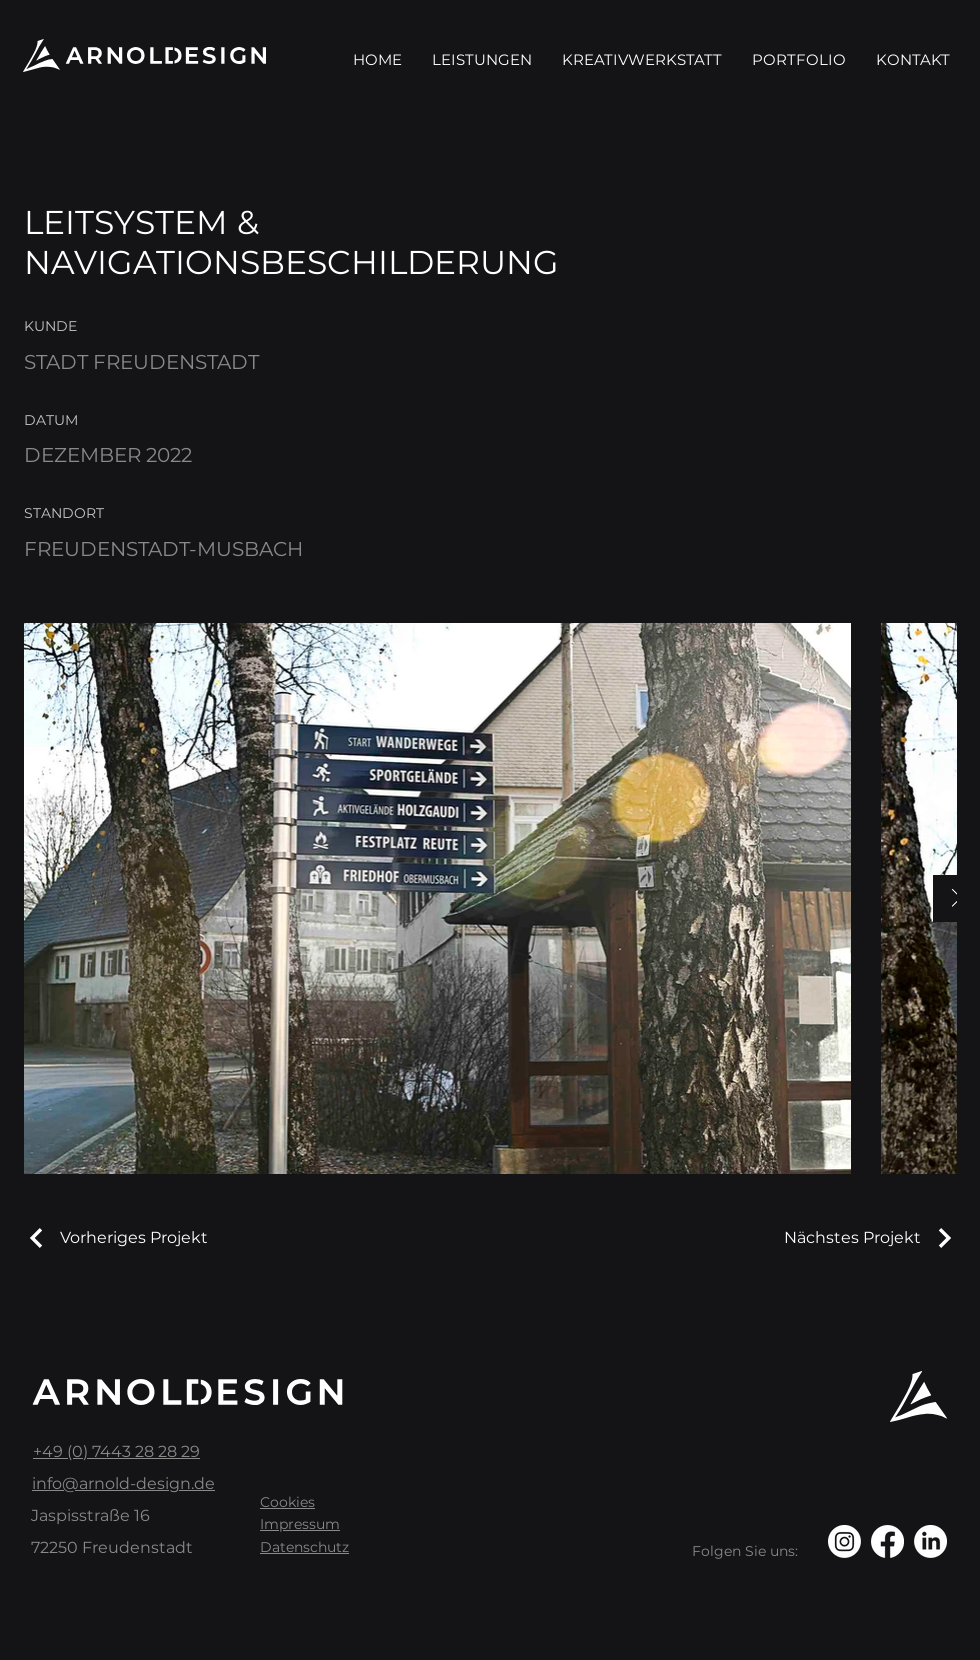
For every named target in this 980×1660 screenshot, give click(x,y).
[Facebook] (887, 1541)
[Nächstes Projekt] (870, 1238)
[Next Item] (956, 898)
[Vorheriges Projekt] (116, 1238)
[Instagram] (844, 1541)
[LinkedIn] (930, 1541)
